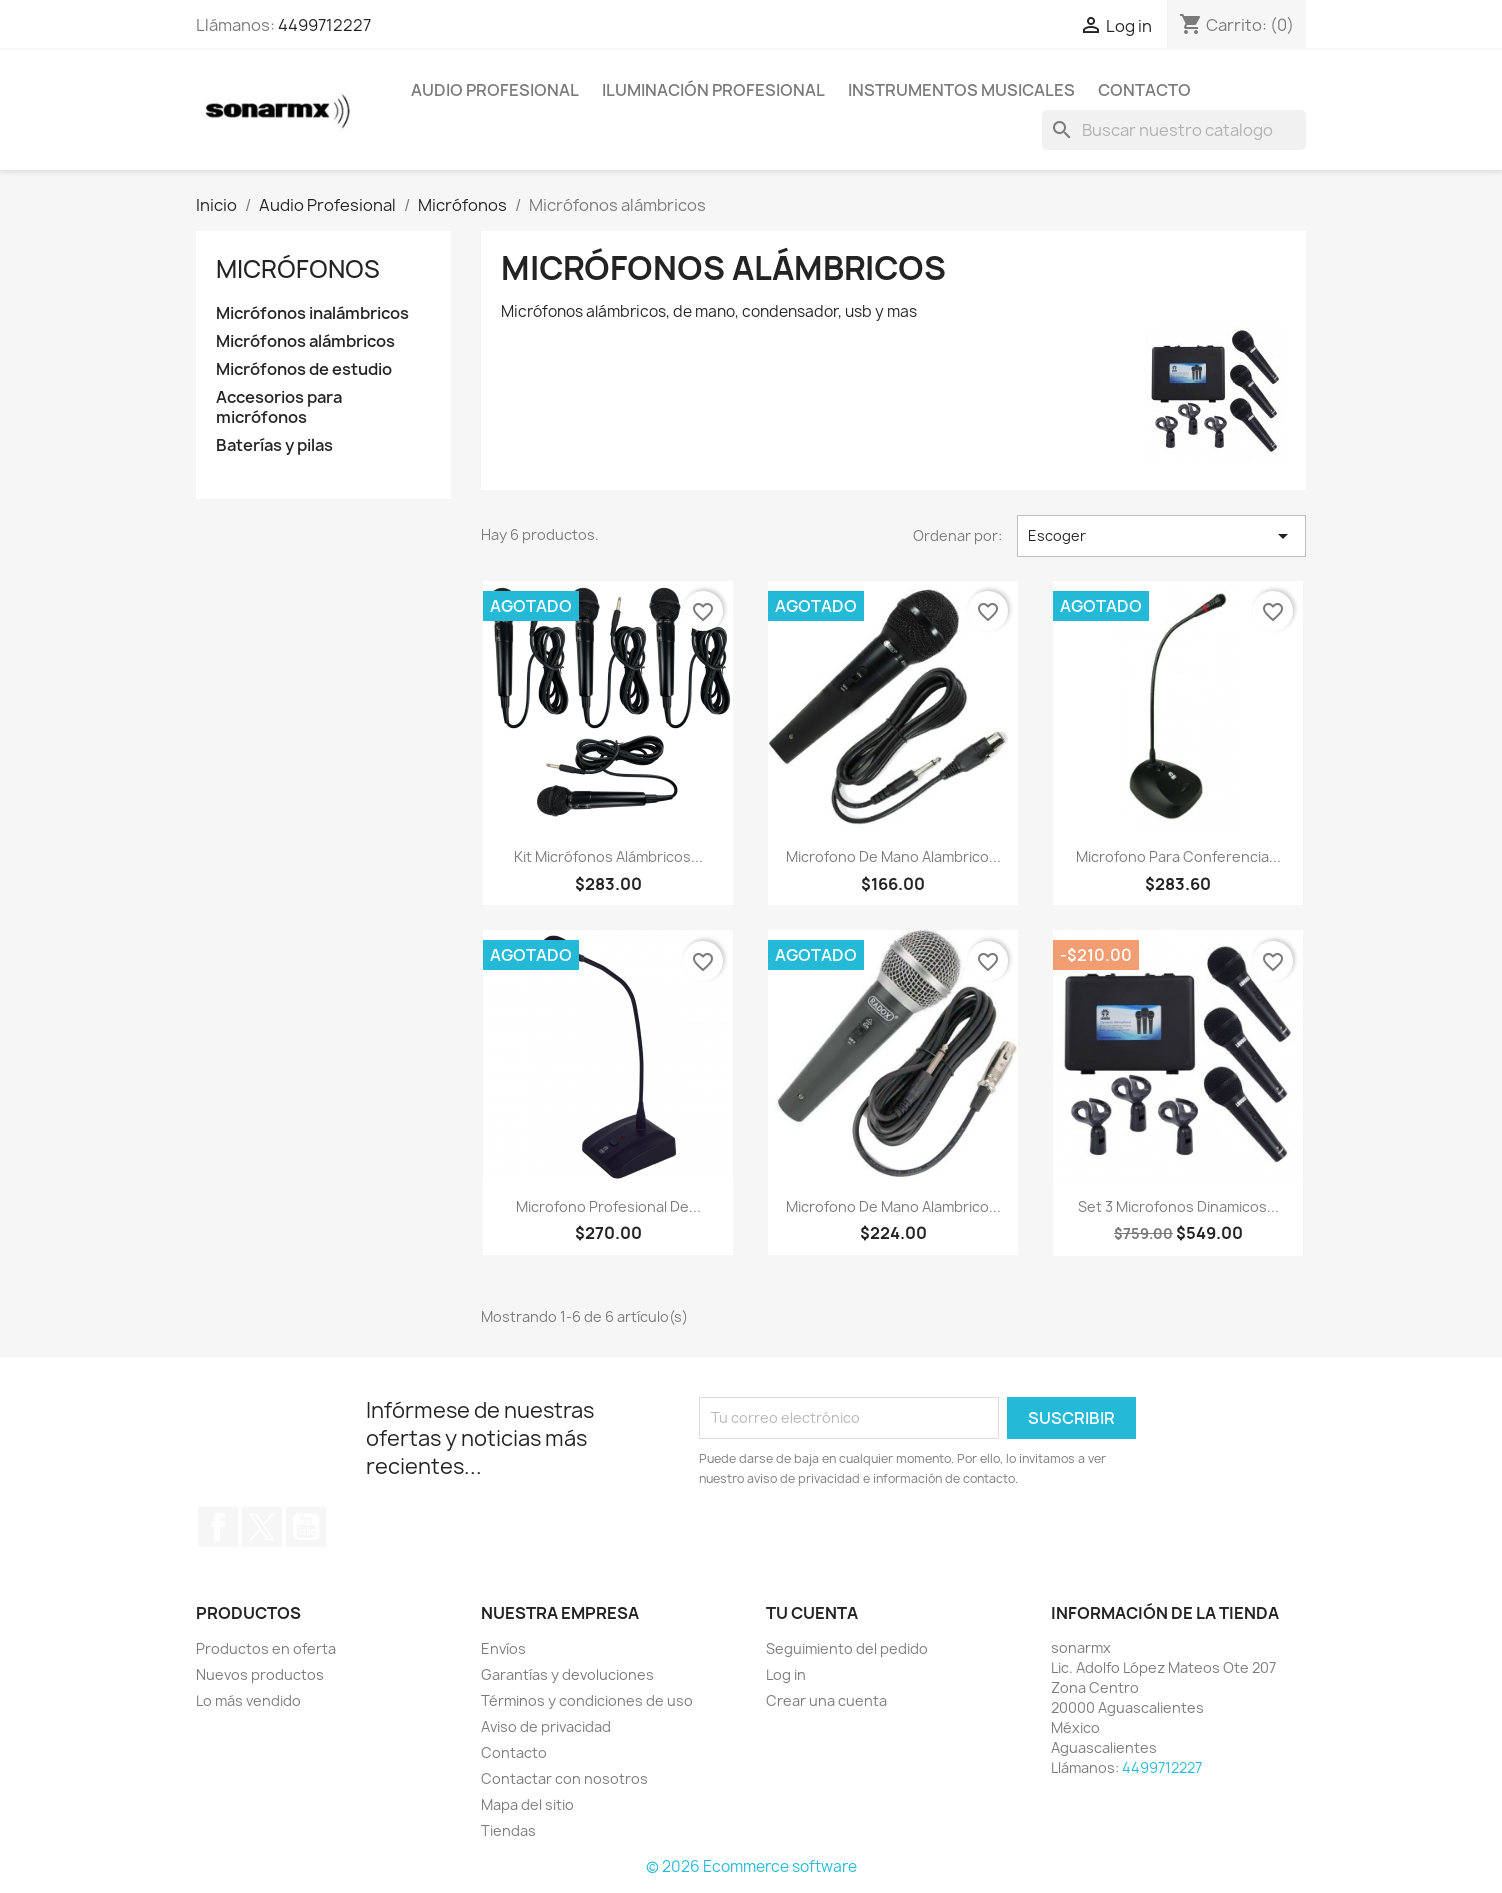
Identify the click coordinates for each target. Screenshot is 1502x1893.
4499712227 (324, 25)
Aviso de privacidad (546, 1726)
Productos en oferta (266, 1648)
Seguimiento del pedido (847, 1648)
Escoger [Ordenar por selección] (1161, 536)
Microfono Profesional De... (608, 1206)
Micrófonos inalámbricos (312, 313)
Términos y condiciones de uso (587, 1700)
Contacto (1144, 90)
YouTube (306, 1527)
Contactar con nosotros (564, 1778)
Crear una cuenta (826, 1700)
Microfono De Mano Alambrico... (893, 856)
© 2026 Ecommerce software (751, 1866)
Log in (786, 1674)
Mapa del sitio (527, 1804)
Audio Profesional (495, 90)
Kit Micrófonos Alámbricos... (608, 856)
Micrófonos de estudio (304, 369)
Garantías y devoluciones (567, 1674)
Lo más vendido (248, 1700)
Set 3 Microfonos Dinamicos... (1178, 1206)
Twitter (262, 1527)
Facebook (218, 1527)
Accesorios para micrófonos (279, 407)
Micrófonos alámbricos (305, 341)
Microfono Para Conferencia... (1178, 856)
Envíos (503, 1648)
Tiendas (508, 1830)
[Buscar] (1174, 130)
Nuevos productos (260, 1674)
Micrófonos (298, 269)
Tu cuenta (812, 1613)
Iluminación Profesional (713, 90)
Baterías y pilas (274, 445)
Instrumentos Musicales (961, 90)
